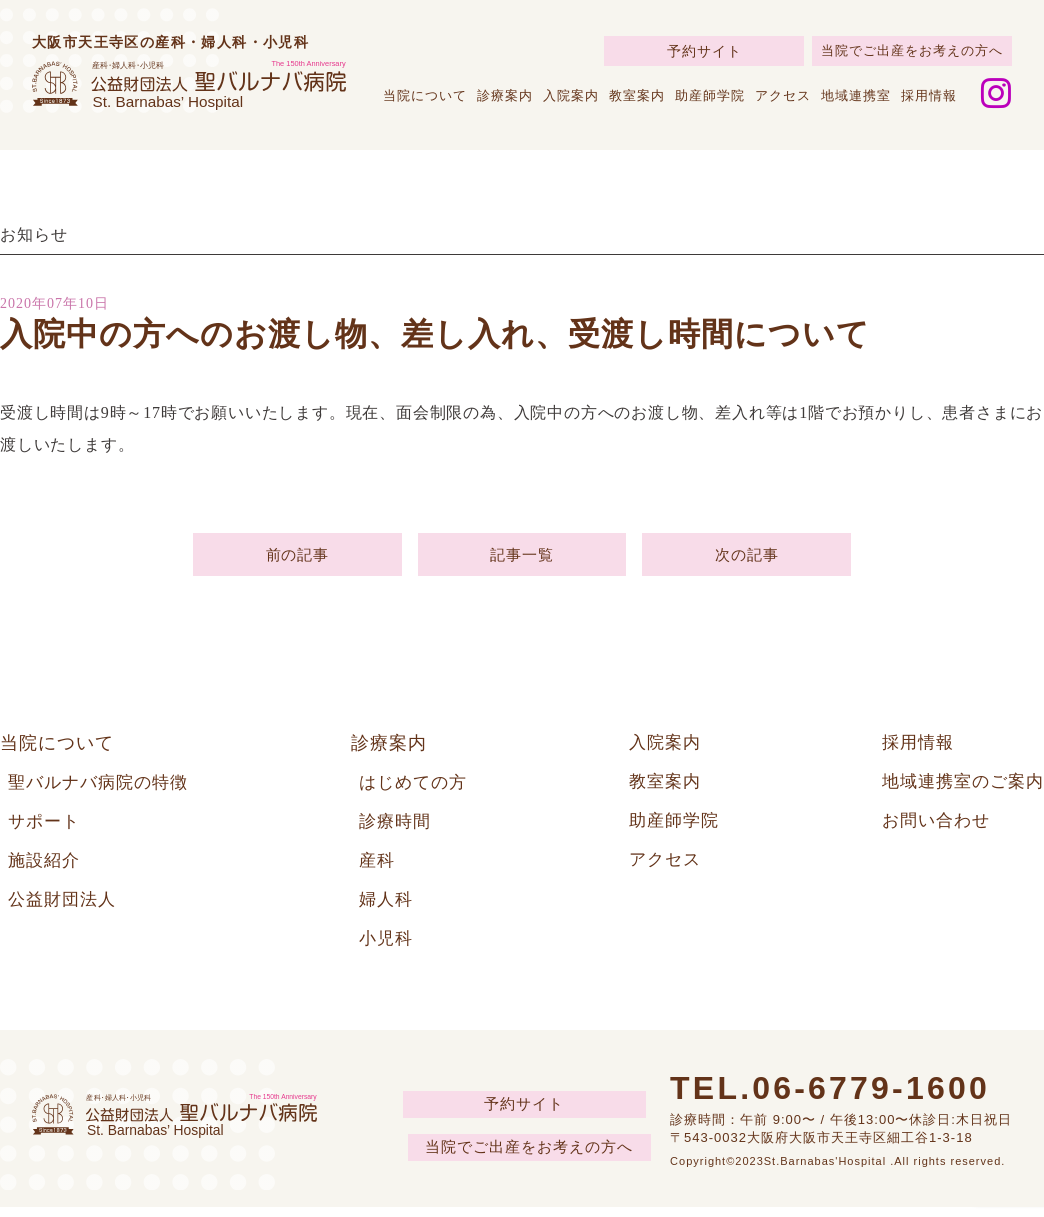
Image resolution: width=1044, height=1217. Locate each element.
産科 (378, 868)
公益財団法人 (65, 908)
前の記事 (297, 556)
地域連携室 (856, 95)
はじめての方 (416, 788)
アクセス (783, 95)
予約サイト (704, 51)
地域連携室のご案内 (958, 788)
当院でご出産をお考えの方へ (912, 50)
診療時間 (397, 828)
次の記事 (746, 556)
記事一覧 (521, 556)
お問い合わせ (930, 828)
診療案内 (505, 95)
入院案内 (571, 95)
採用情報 (929, 95)
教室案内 (637, 95)
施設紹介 (46, 868)
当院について (425, 95)
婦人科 (387, 908)
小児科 (387, 948)
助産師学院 (710, 95)
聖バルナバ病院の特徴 (103, 788)
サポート (46, 828)
